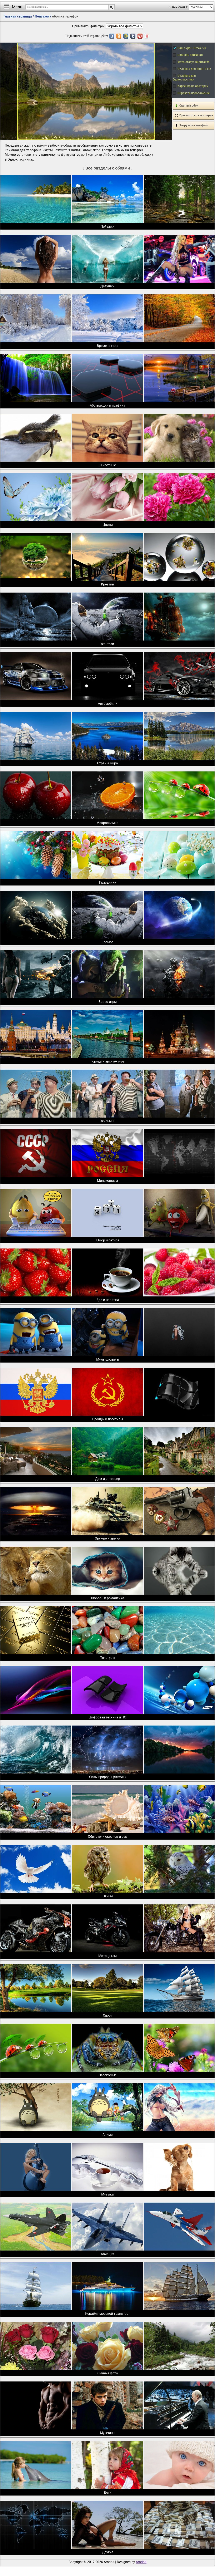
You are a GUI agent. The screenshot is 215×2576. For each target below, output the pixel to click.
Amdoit (141, 2562)
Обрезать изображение (191, 93)
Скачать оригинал (188, 55)
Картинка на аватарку (190, 86)
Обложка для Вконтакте (192, 69)
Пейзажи (42, 16)
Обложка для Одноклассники (184, 77)
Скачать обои (186, 105)
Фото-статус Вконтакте (191, 62)
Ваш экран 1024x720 (189, 48)
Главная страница (18, 16)
